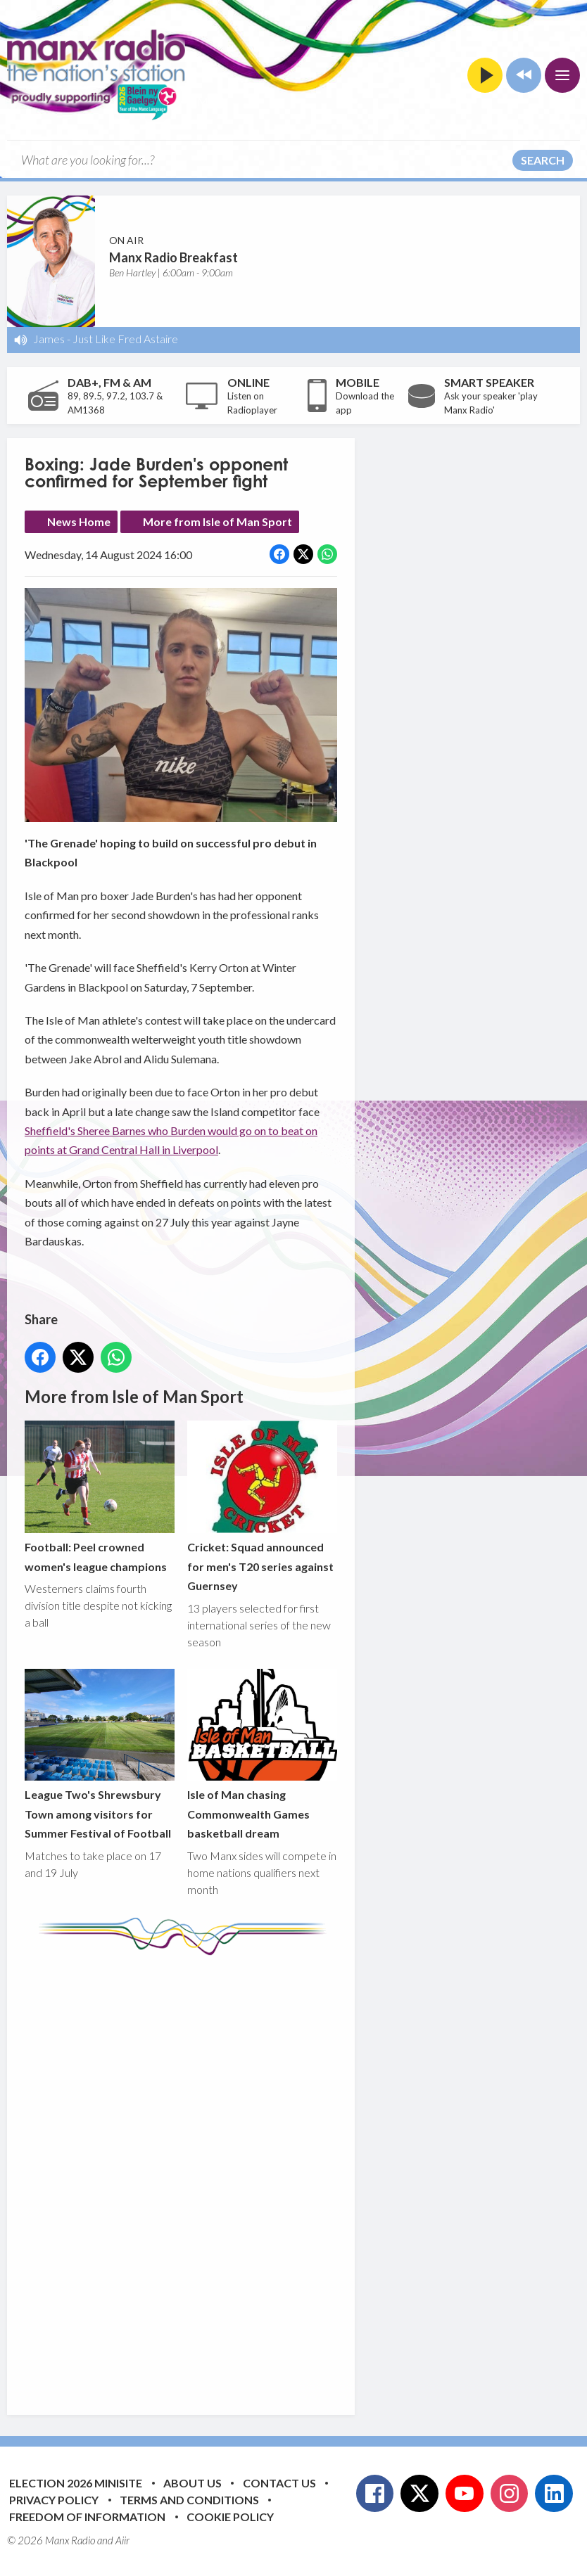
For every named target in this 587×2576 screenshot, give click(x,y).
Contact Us (279, 2483)
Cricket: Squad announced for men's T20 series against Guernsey (262, 1507)
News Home (79, 521)
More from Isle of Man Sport (217, 521)
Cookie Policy (230, 2516)
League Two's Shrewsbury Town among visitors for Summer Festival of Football (100, 1754)
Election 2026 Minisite (75, 2483)
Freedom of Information (87, 2516)
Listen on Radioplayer (252, 403)
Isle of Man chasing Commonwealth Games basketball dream (262, 1754)
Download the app (365, 403)
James (49, 338)
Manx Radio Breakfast (173, 257)
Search (542, 160)
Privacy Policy (54, 2499)
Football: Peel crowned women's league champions (100, 1497)
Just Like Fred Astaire (125, 338)
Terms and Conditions (189, 2499)
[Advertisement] (289, 2174)
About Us (192, 2483)
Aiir (122, 2540)
